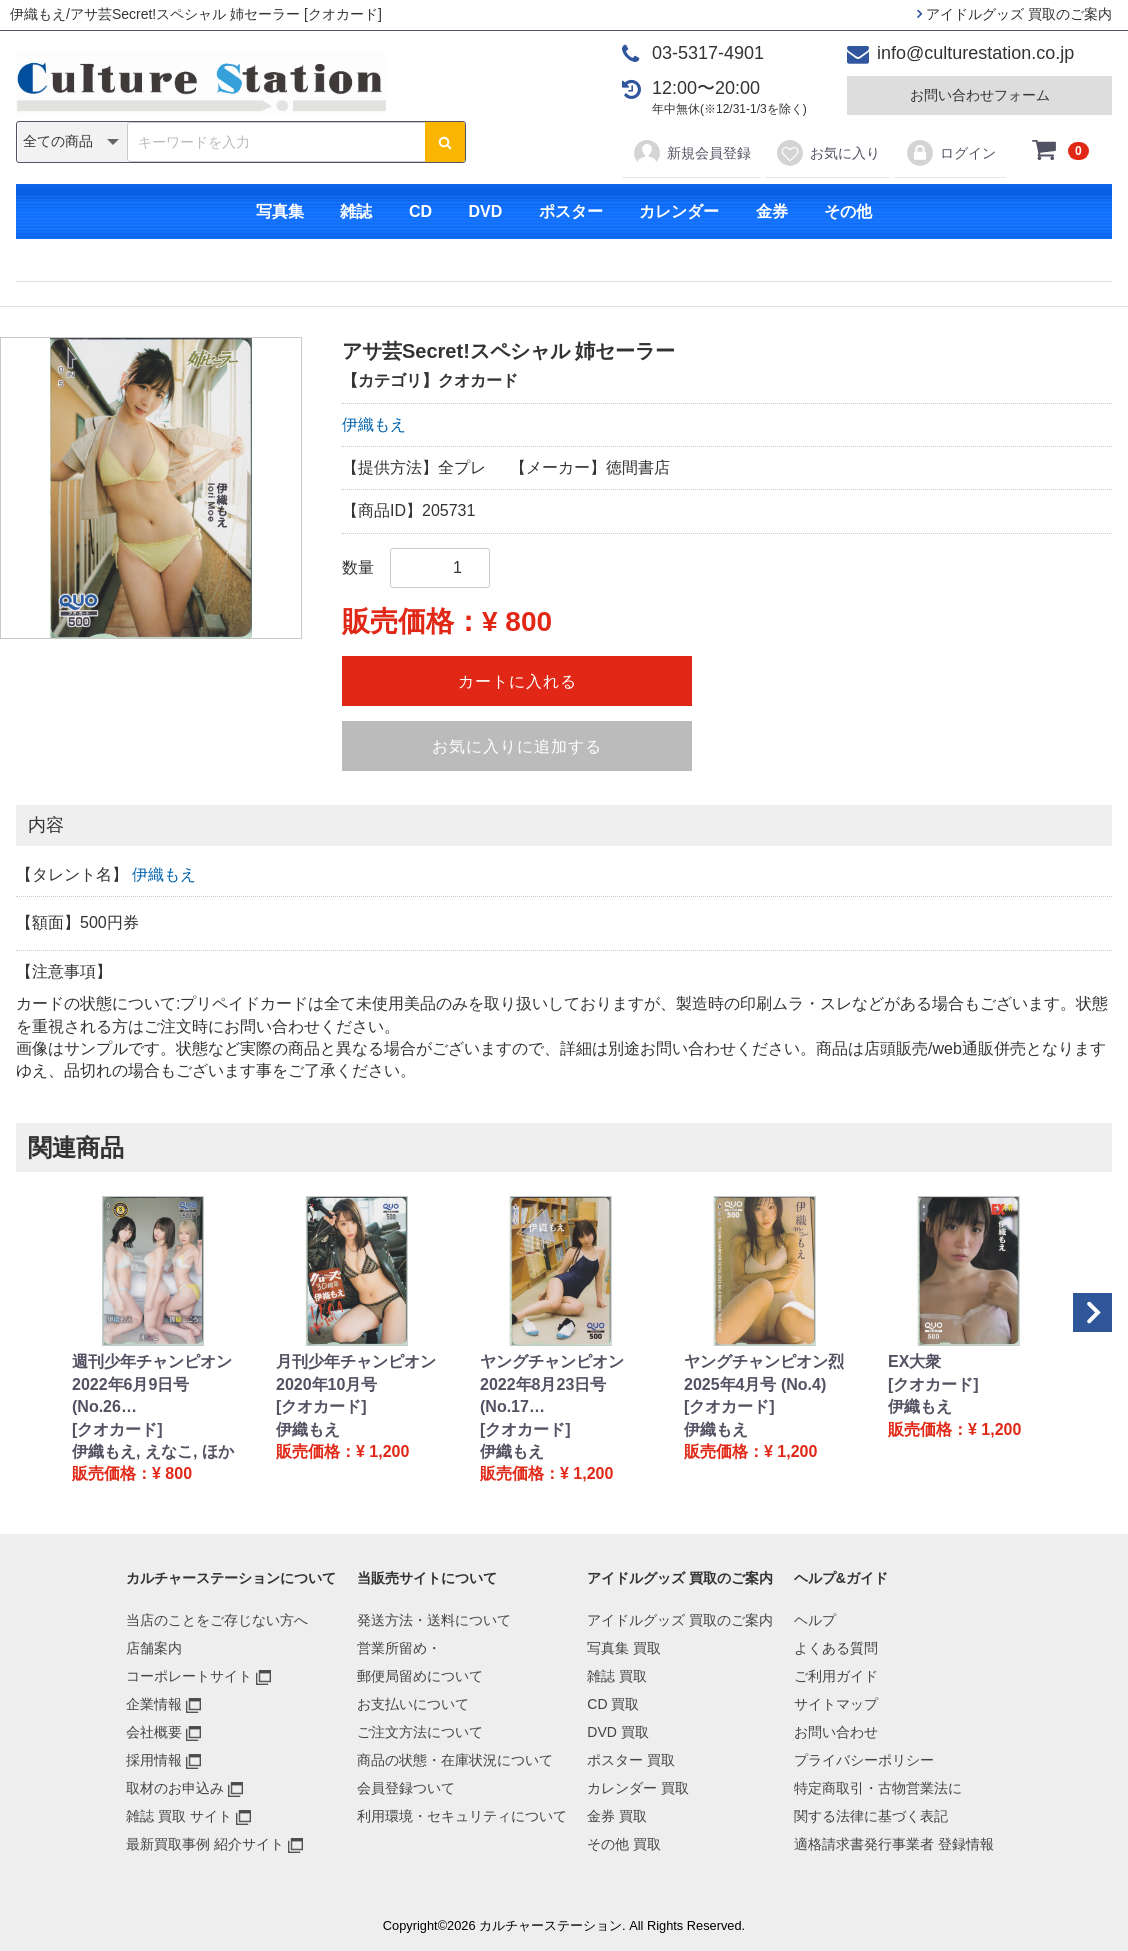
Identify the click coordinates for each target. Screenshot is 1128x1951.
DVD (485, 211)
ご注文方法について (420, 1732)
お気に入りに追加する (517, 746)
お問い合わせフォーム (980, 95)
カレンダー (679, 211)
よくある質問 (836, 1648)
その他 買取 (624, 1844)
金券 (772, 211)
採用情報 (154, 1760)
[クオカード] (117, 1429)
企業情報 (154, 1704)
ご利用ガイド (836, 1676)
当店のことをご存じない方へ (217, 1620)
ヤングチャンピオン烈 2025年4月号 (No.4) (764, 1372)
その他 (848, 211)
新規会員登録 (691, 153)
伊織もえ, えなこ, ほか (153, 1451)
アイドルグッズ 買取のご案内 (1014, 14)
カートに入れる (517, 681)
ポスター (571, 211)
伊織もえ (374, 424)
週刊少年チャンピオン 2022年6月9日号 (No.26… (152, 1384)
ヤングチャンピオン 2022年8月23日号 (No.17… (552, 1384)
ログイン (950, 153)
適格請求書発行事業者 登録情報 (894, 1844)
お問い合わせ (836, 1732)
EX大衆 (914, 1361)
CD (420, 211)
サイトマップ (836, 1704)
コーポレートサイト (189, 1676)
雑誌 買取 (617, 1676)
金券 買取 (617, 1816)
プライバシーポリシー (864, 1760)
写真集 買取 (624, 1648)
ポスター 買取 (631, 1760)
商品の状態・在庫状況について (455, 1760)
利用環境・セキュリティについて (462, 1816)
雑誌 (356, 211)
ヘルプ (815, 1620)
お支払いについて (413, 1704)
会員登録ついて (406, 1788)
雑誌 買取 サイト (179, 1816)
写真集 (280, 211)
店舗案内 (154, 1648)
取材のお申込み (175, 1788)
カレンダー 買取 (638, 1788)
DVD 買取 (617, 1732)
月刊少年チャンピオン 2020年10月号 (356, 1372)
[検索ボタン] (445, 142)
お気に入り (827, 153)
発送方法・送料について (434, 1620)
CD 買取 (613, 1704)
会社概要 (154, 1732)
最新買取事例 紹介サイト (205, 1844)
